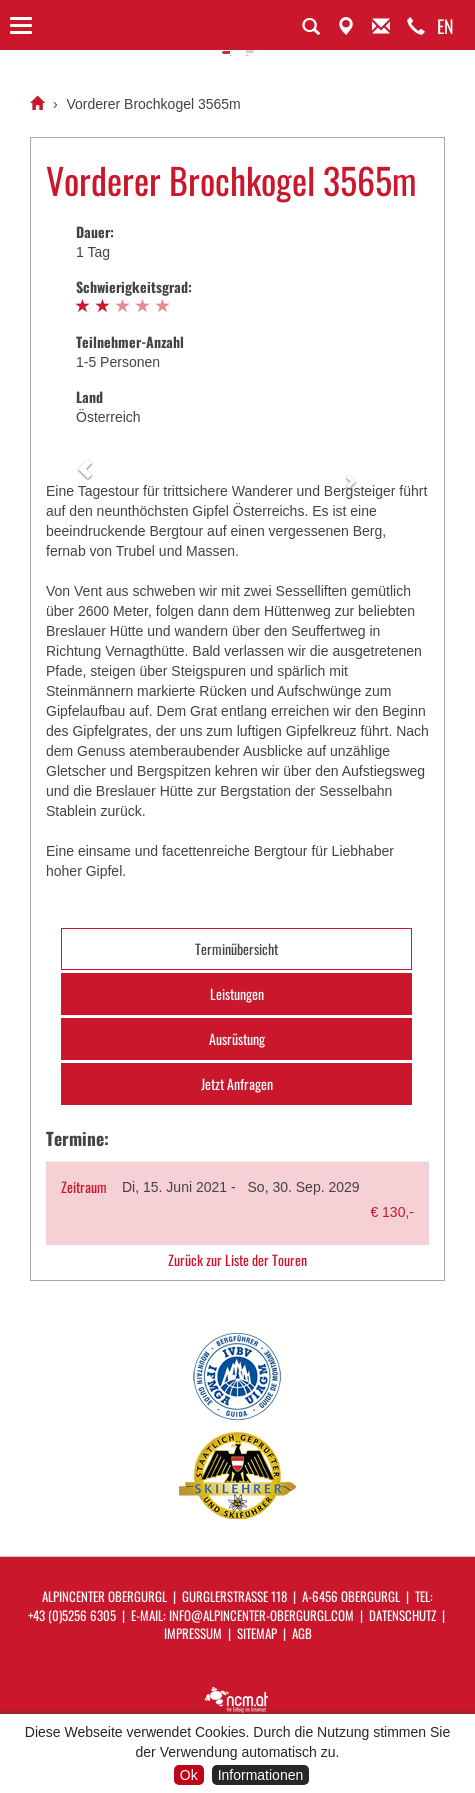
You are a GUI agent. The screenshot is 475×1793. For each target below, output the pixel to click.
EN (445, 26)
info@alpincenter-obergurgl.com (261, 1615)
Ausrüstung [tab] (237, 1038)
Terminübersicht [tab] (236, 948)
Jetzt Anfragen (237, 1083)
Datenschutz (402, 1615)
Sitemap (257, 1633)
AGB (302, 1633)
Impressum (193, 1633)
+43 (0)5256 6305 (72, 1615)
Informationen (261, 1775)
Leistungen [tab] (237, 993)
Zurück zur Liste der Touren (237, 1260)
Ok (189, 1775)
